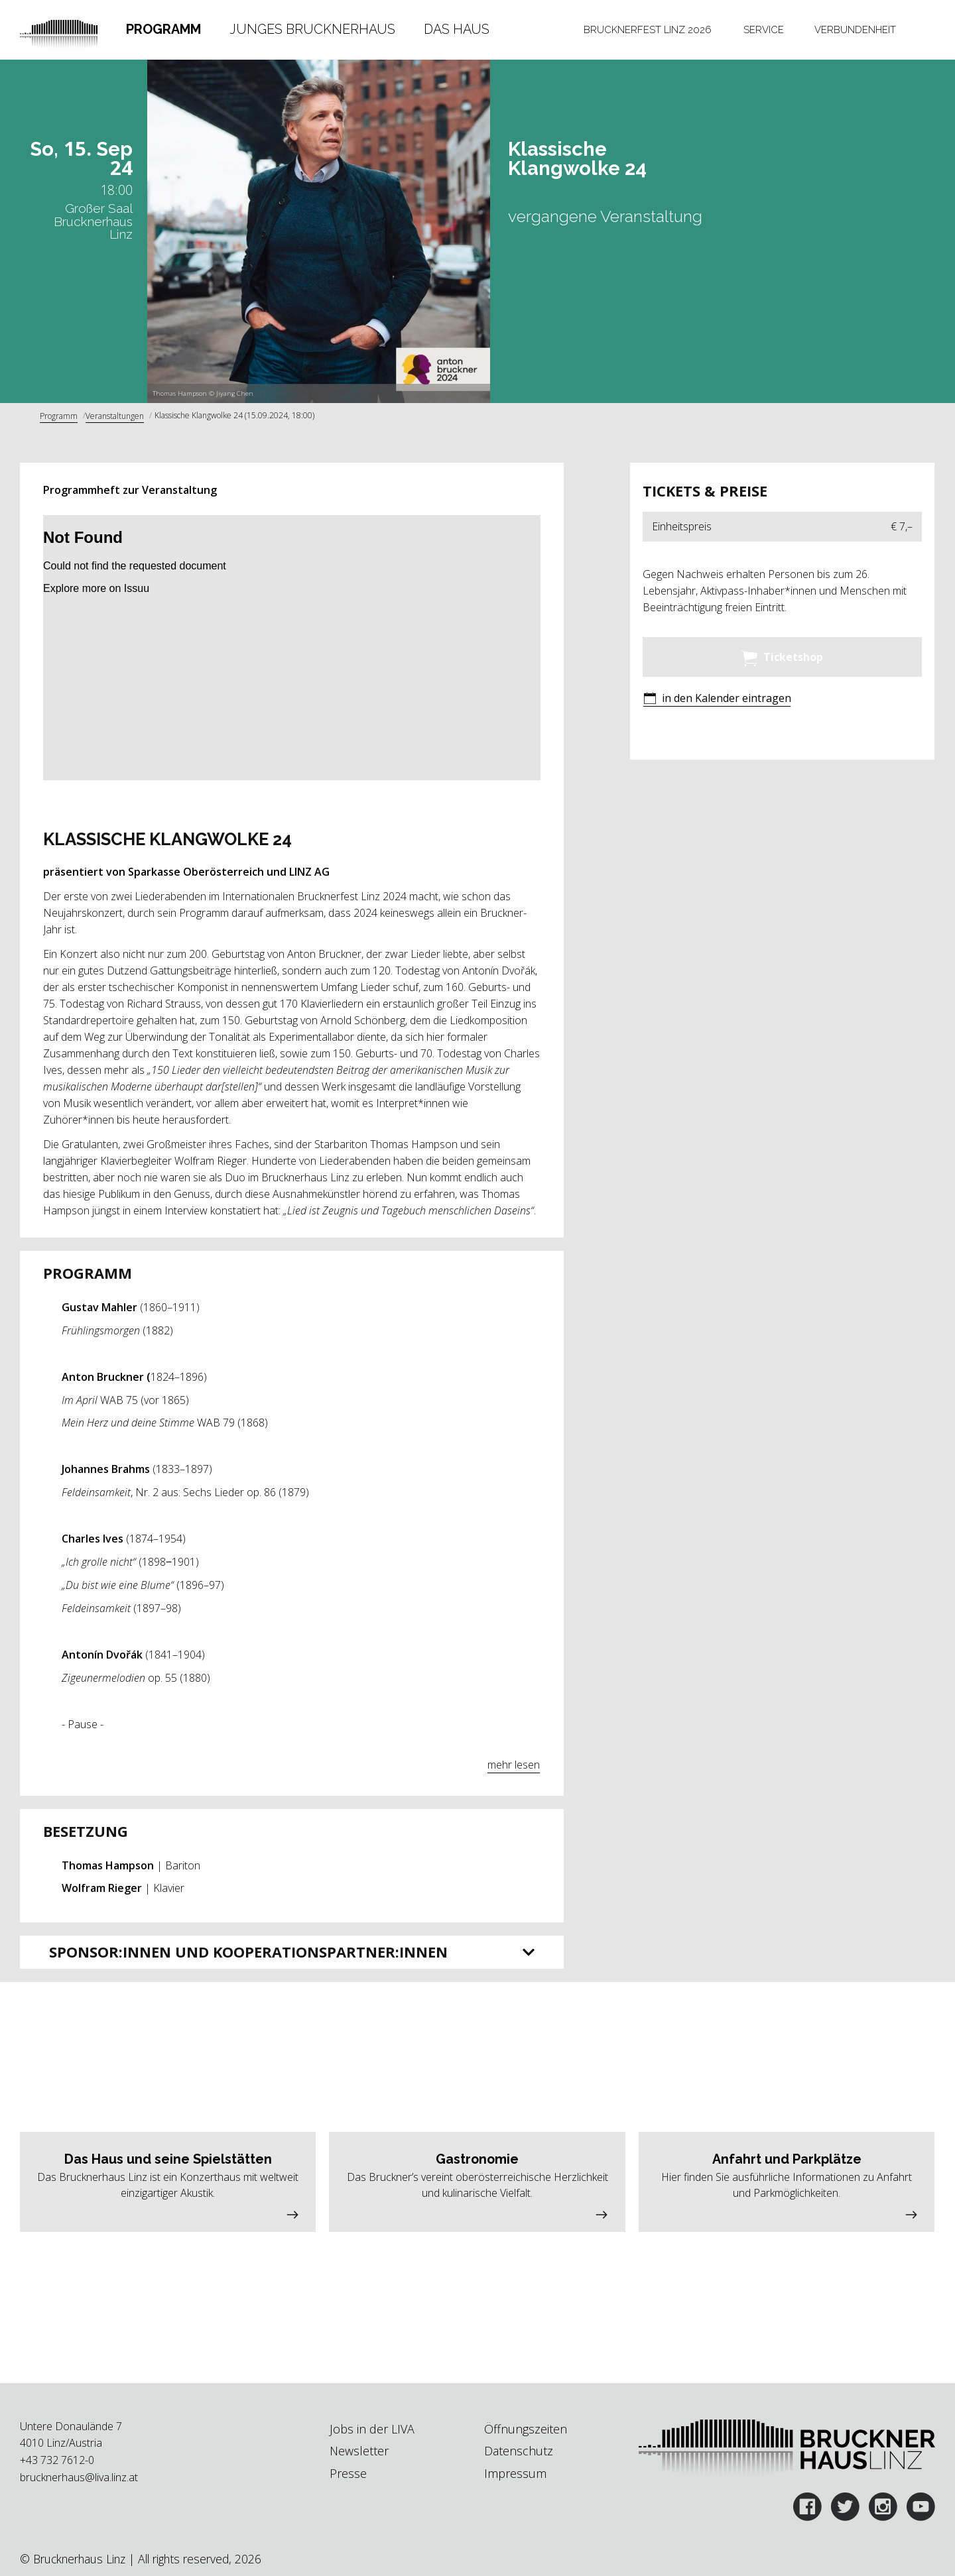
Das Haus (456, 29)
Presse (348, 2473)
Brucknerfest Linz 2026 (648, 29)
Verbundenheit (855, 29)
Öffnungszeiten (525, 2429)
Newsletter (359, 2451)
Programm (163, 29)
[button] (717, 699)
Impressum (515, 2473)
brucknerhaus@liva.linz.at (79, 2477)
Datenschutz (518, 2451)
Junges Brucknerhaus (312, 29)
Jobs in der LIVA (372, 2429)
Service (763, 29)
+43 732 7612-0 (57, 2460)
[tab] (163, 29)
